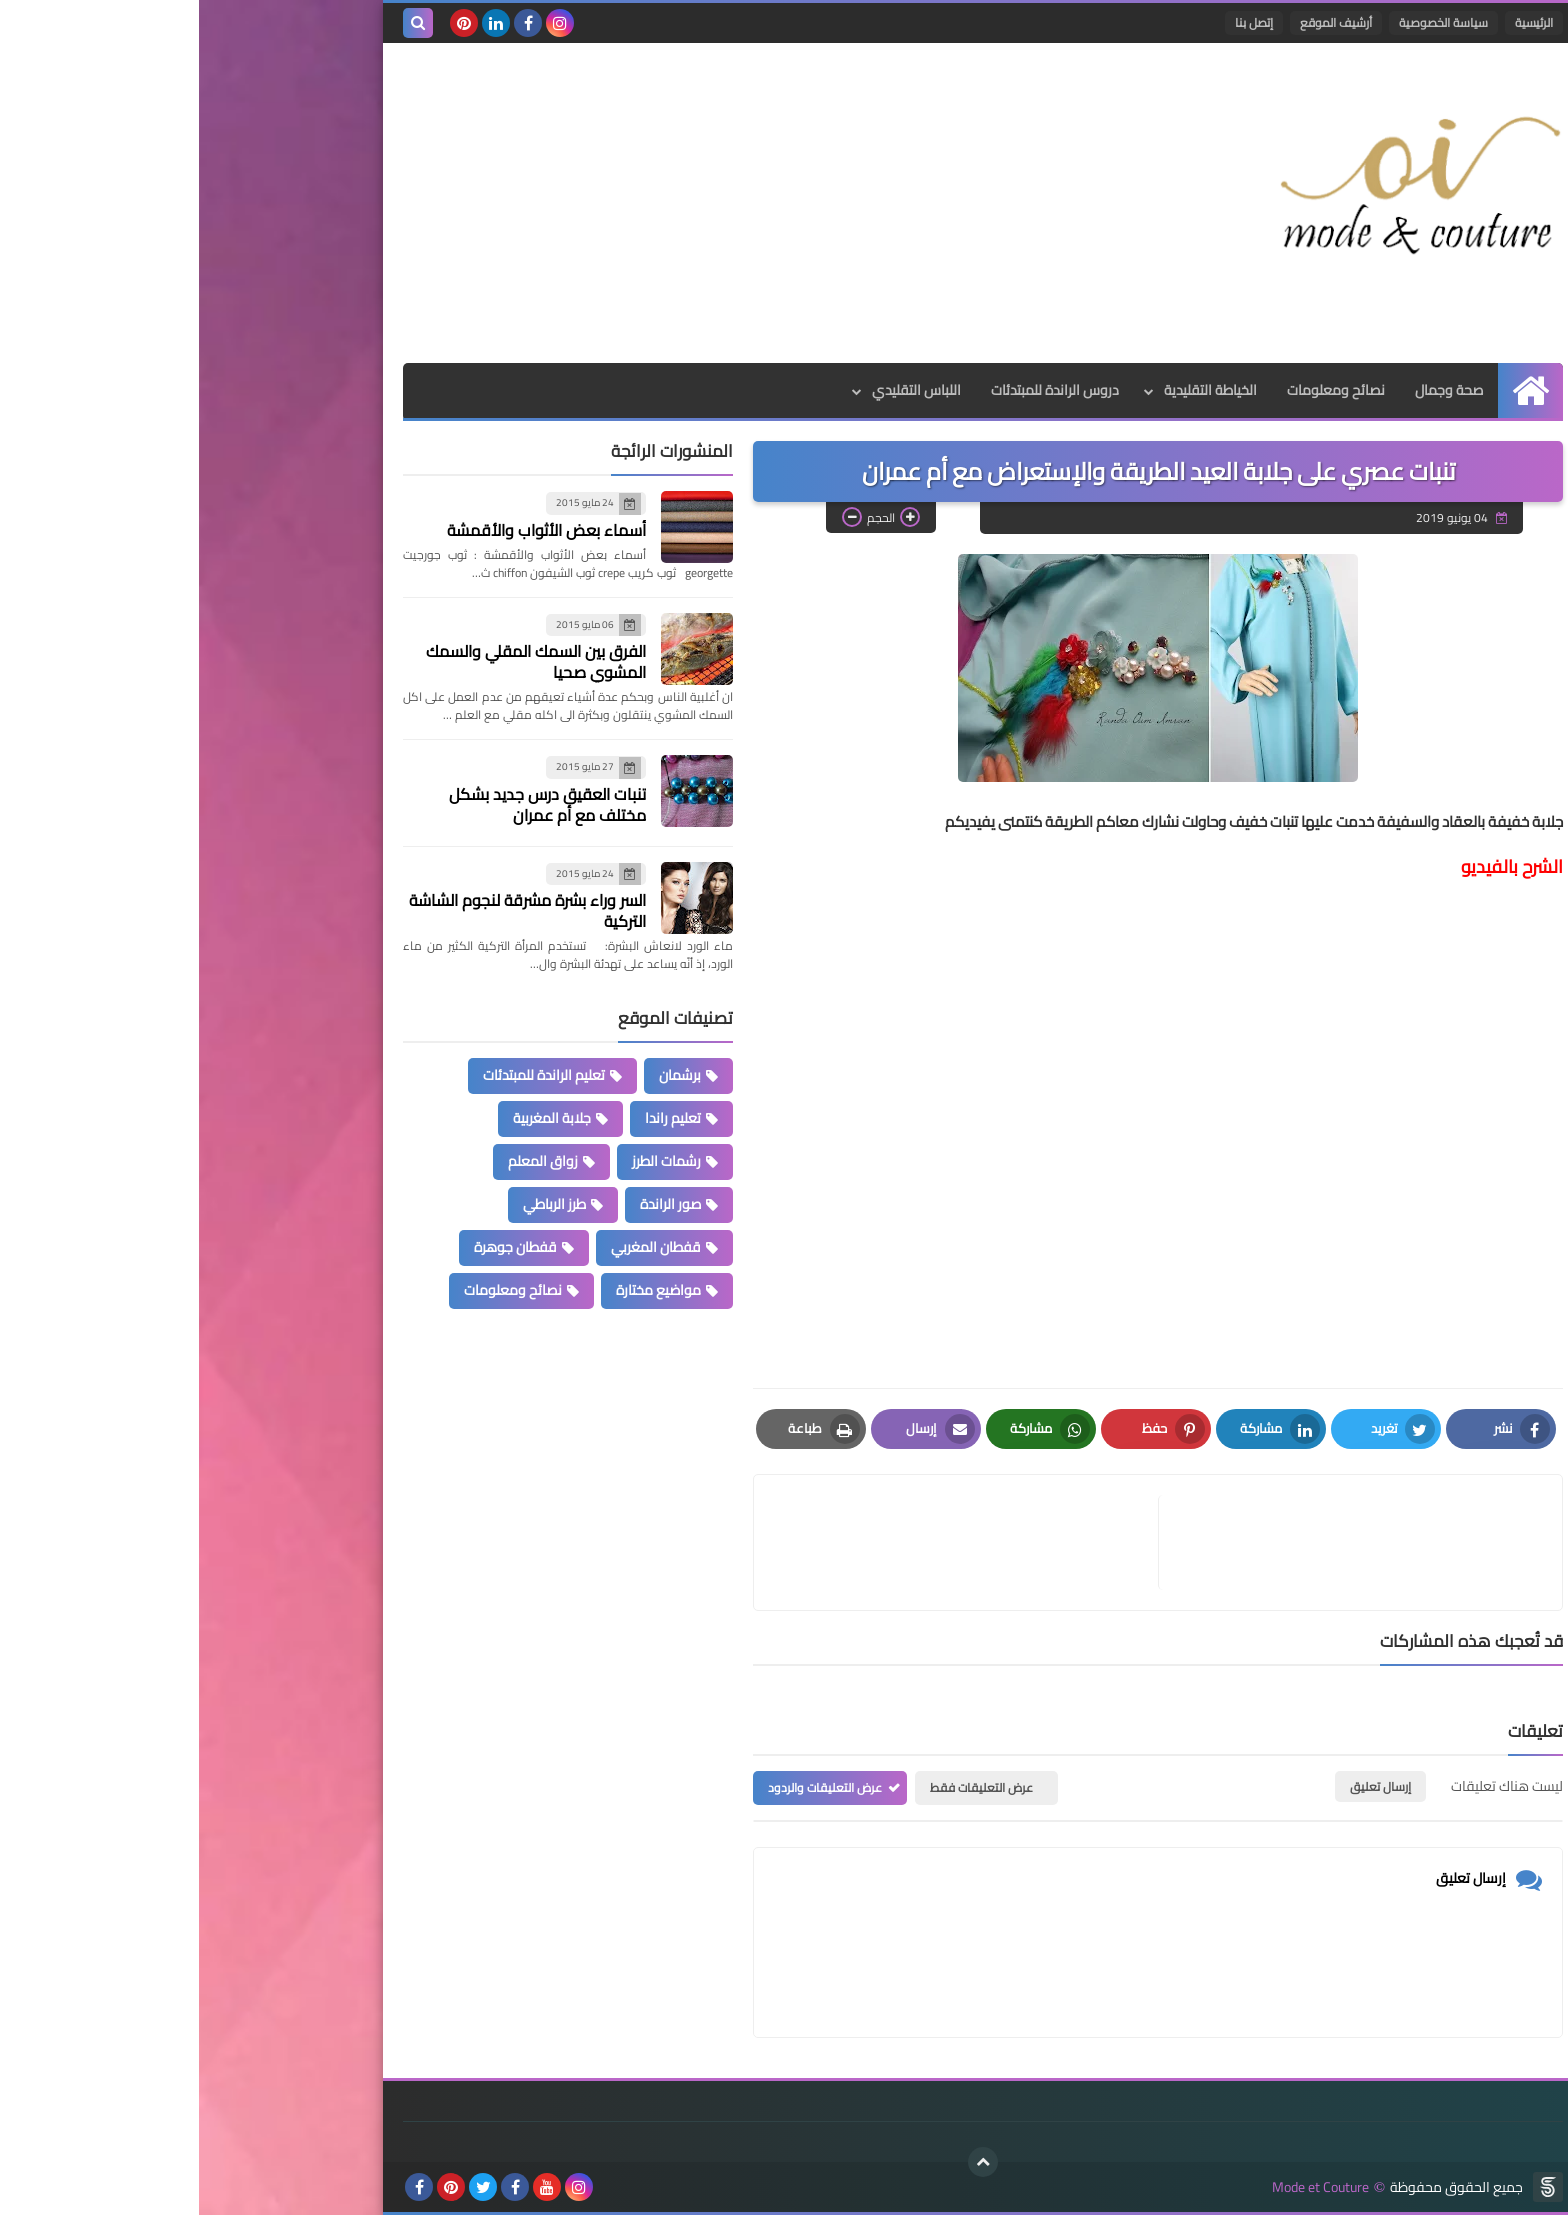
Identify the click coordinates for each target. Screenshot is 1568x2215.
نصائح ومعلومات (1137, 390)
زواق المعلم (344, 1161)
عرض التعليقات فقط (782, 1787)
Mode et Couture (1121, 2187)
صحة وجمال (1250, 390)
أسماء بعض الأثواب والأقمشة (347, 530)
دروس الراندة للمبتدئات (856, 390)
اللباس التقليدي (717, 390)
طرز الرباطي (355, 1204)
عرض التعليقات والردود (626, 1787)
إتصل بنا (1055, 22)
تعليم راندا (474, 1118)
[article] (767, 1542)
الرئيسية (1335, 22)
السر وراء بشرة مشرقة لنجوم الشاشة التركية (328, 910)
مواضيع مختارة (459, 1290)
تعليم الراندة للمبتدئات (345, 1075)
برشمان (481, 1075)
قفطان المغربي (457, 1247)
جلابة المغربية (353, 1118)
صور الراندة (471, 1204)
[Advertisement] (568, 203)
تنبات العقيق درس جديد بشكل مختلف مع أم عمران (348, 804)
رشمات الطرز (467, 1161)
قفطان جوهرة (316, 1247)
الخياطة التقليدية (1011, 390)
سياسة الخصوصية (1244, 22)
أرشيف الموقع (1137, 22)
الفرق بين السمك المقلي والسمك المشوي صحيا (337, 661)
